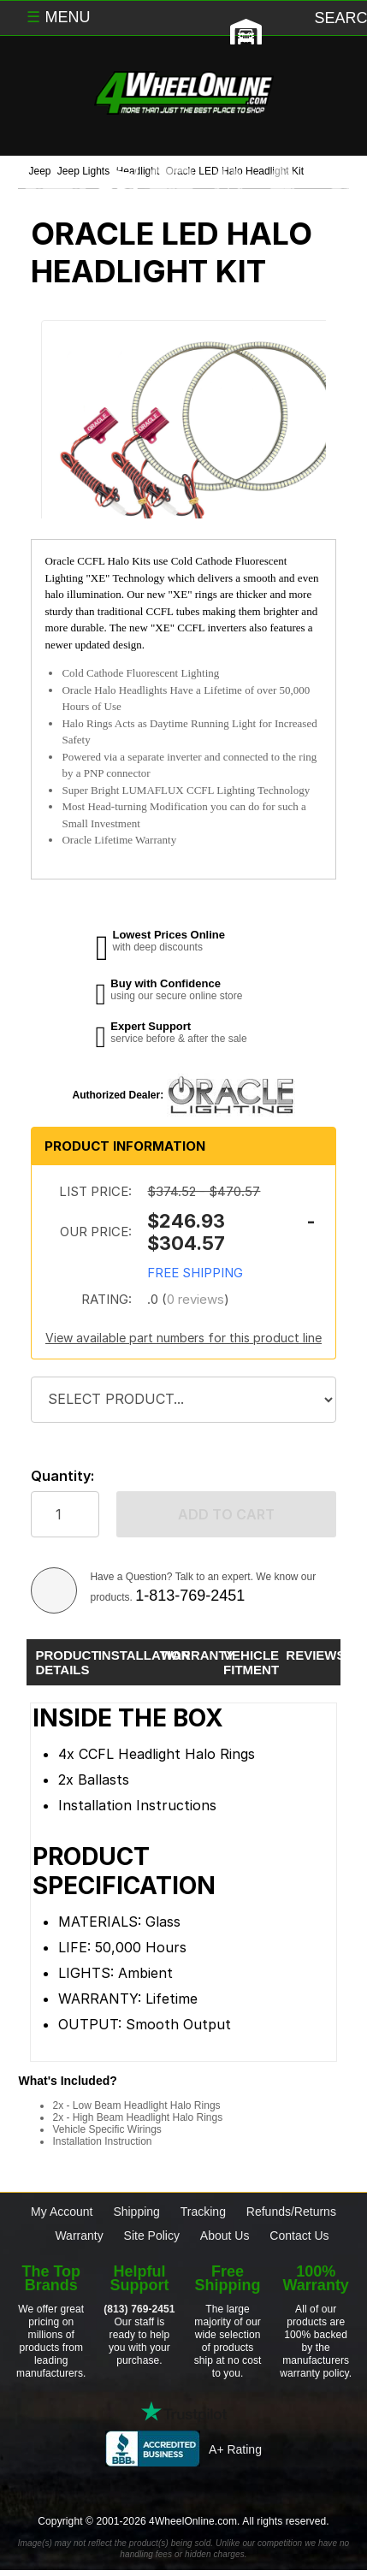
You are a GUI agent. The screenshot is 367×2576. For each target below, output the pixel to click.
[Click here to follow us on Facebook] (51, 2488)
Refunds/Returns (291, 2211)
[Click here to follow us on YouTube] (316, 2488)
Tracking (203, 2211)
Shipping (136, 2211)
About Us (225, 2235)
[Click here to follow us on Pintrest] (250, 2488)
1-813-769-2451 (190, 1595)
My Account (61, 2211)
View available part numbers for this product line (183, 1337)
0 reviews (195, 1299)
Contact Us (299, 2235)
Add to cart (226, 1514)
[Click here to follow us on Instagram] (184, 2488)
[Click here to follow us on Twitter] (117, 2488)
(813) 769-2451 (139, 2309)
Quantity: (62, 1476)
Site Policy (152, 2235)
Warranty (79, 2235)
